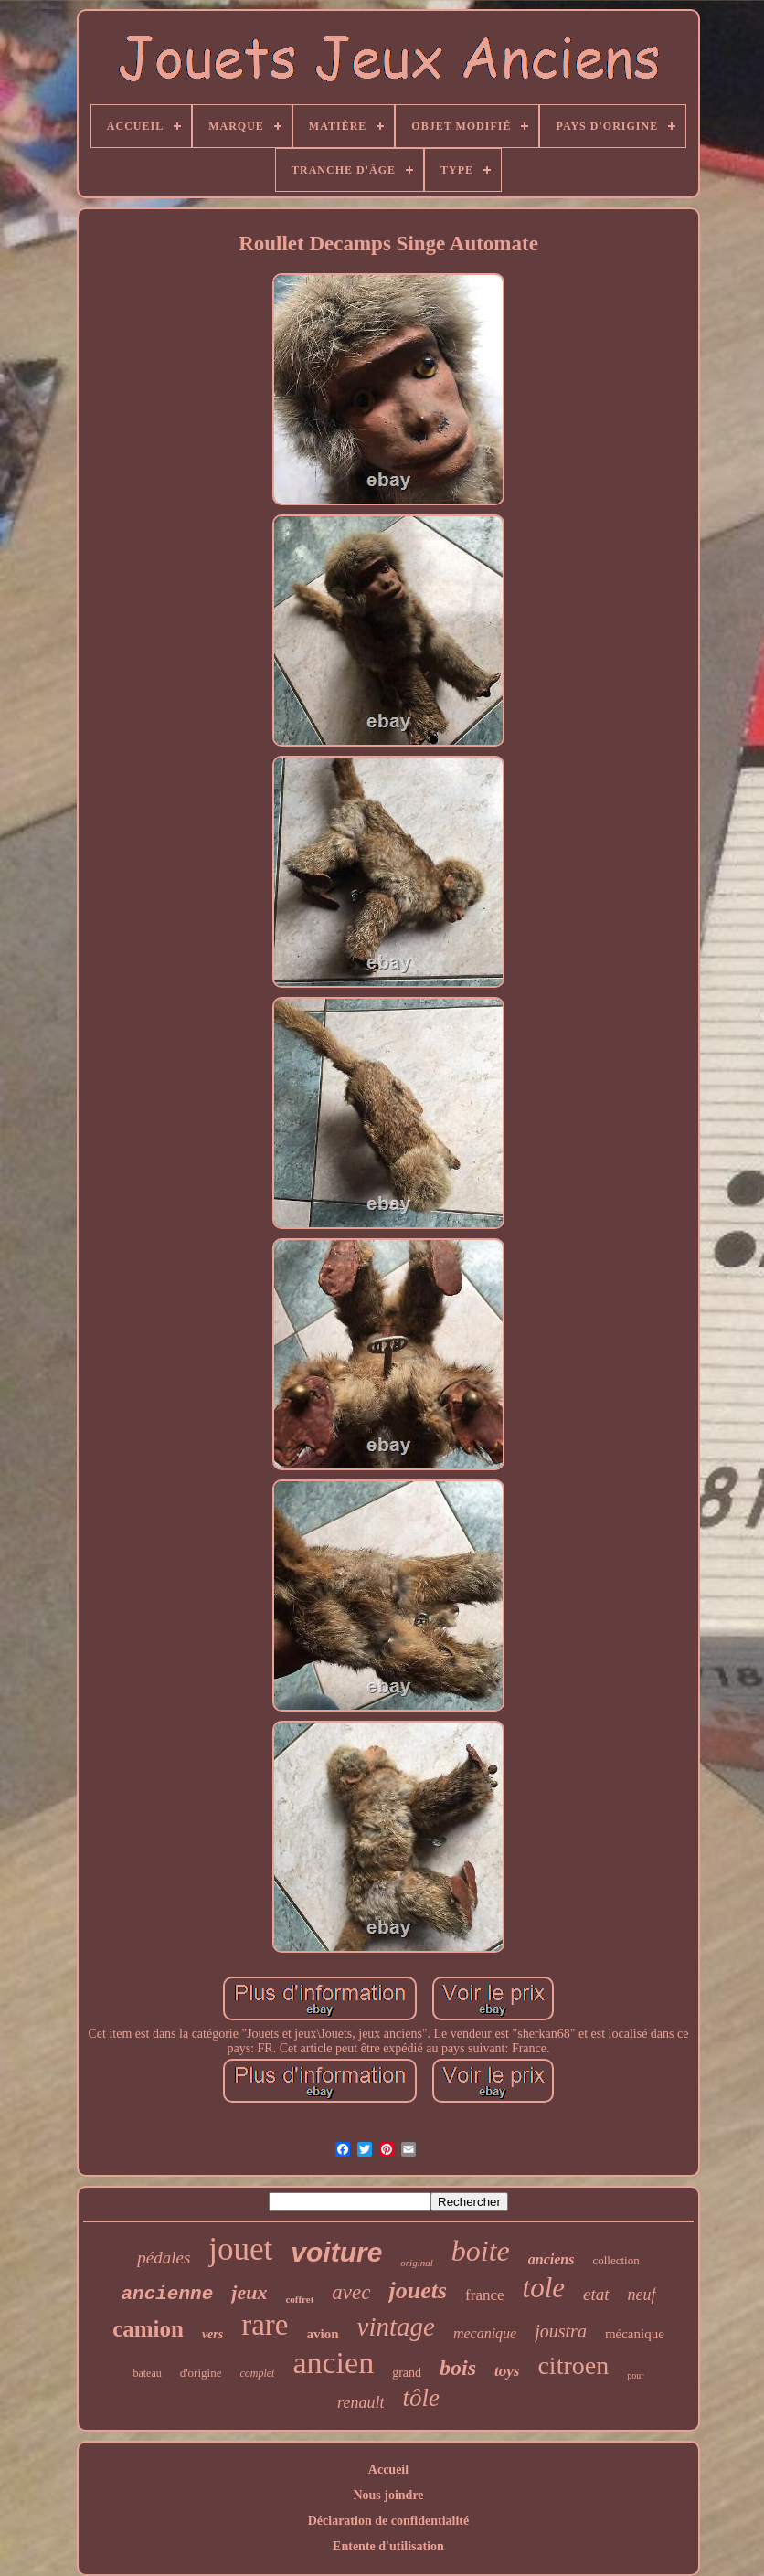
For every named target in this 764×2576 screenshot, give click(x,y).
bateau (147, 2373)
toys (506, 2371)
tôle (421, 2398)
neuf (642, 2294)
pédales (163, 2257)
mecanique (484, 2333)
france (484, 2295)
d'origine (201, 2373)
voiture (336, 2252)
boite (480, 2250)
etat (596, 2294)
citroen (573, 2365)
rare (264, 2324)
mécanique (634, 2334)
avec (351, 2292)
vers (212, 2334)
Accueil (388, 2469)
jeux (249, 2292)
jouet (240, 2249)
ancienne (167, 2294)
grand (406, 2373)
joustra (561, 2331)
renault (360, 2402)
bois (458, 2368)
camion (148, 2328)
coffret (299, 2299)
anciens (551, 2259)
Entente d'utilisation (388, 2546)
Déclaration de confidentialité (389, 2521)
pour (635, 2375)
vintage (396, 2326)
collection (615, 2260)
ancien (333, 2363)
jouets (417, 2290)
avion (323, 2334)
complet (256, 2373)
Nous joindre (388, 2495)
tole (544, 2288)
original (416, 2262)
